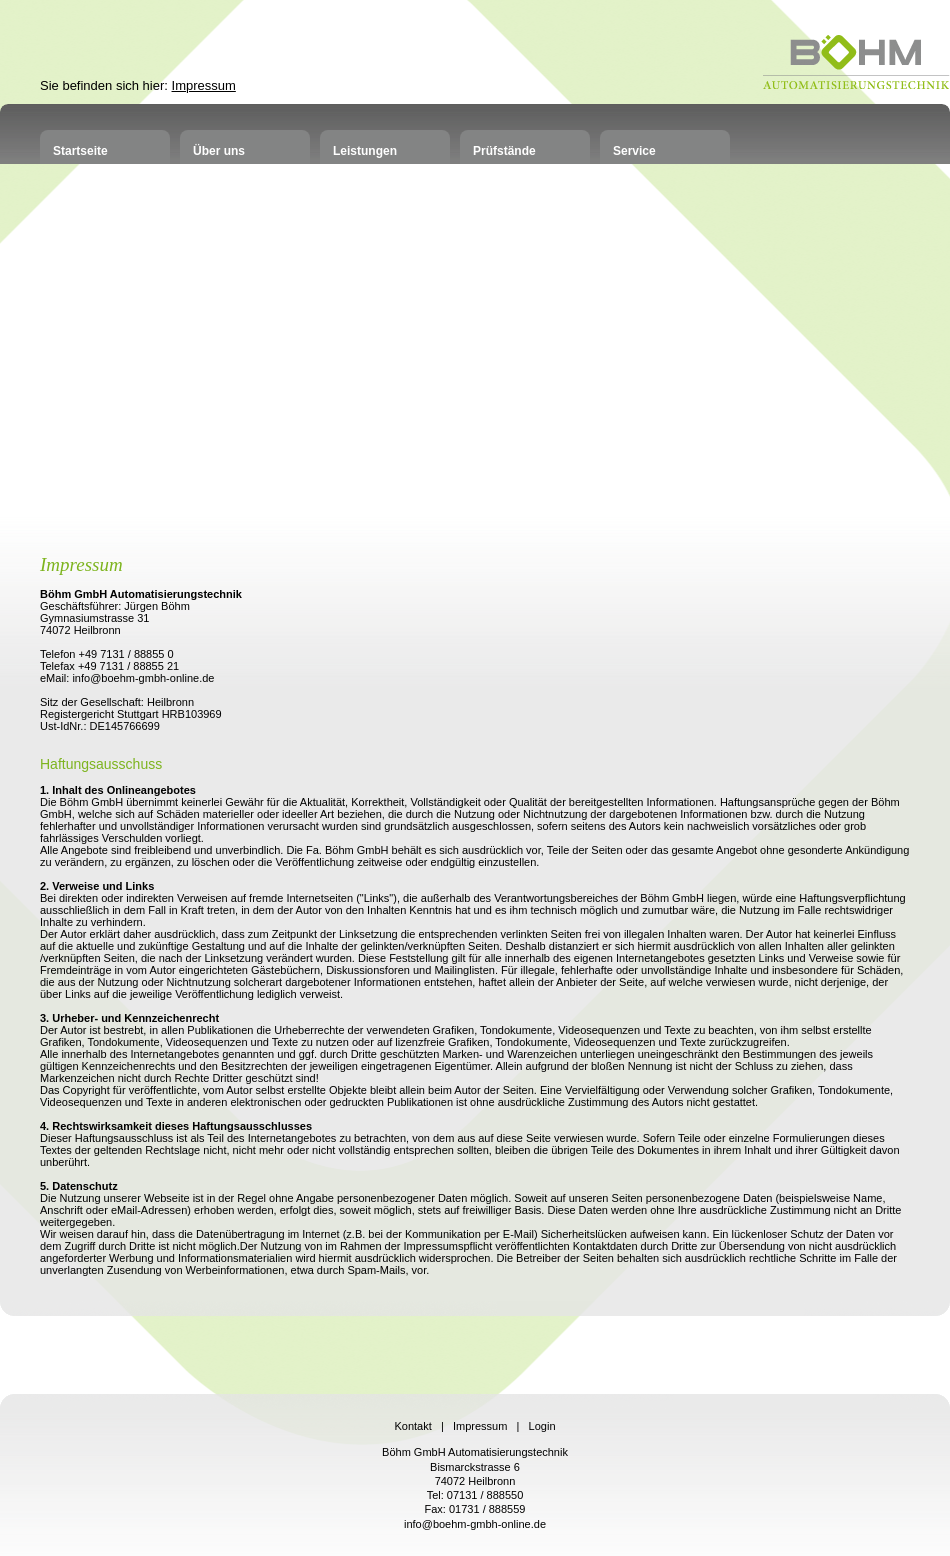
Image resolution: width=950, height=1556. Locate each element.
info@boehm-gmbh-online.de (475, 1524)
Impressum (204, 85)
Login (542, 1426)
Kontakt (412, 1426)
